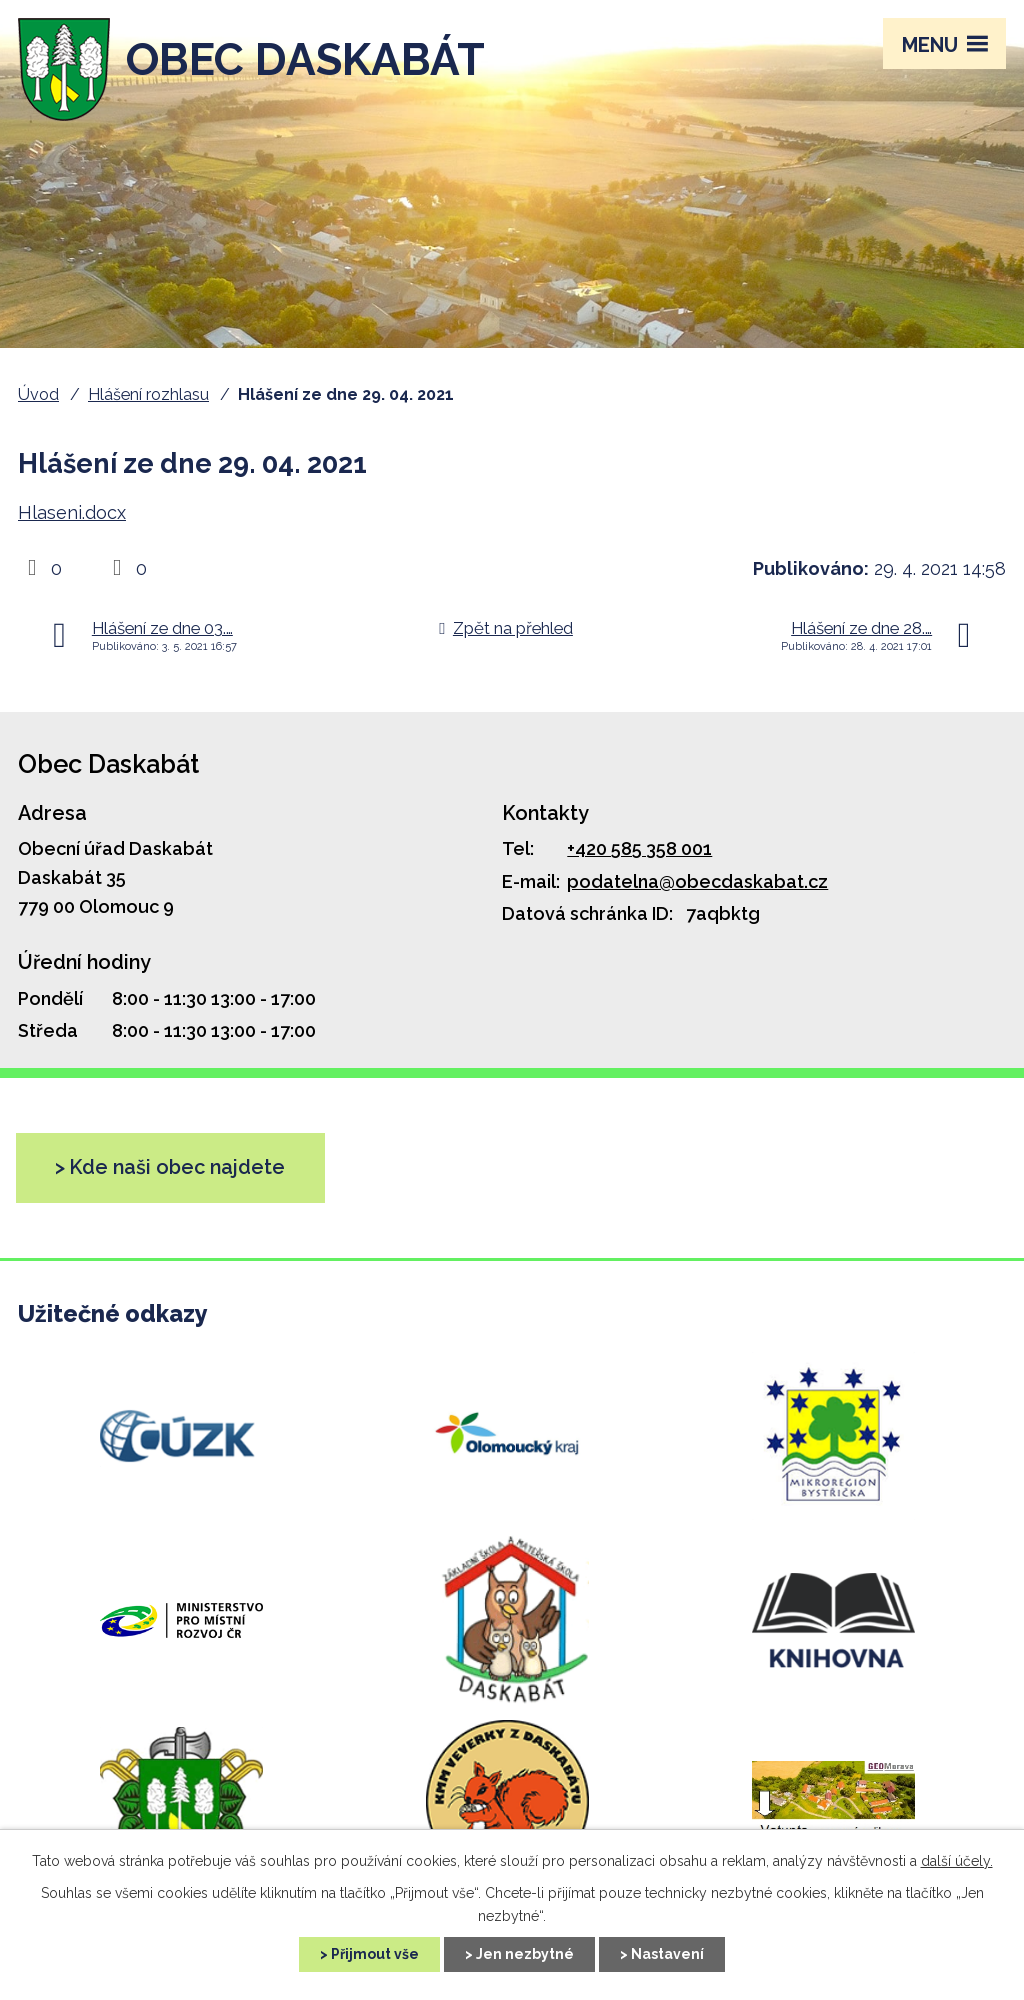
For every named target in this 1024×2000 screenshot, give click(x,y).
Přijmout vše (375, 1954)
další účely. (957, 1861)
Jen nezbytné (525, 1954)
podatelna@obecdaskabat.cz (697, 881)
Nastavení (667, 1954)
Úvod (38, 394)
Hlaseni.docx (72, 512)
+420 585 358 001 (639, 848)
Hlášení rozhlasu (148, 394)
